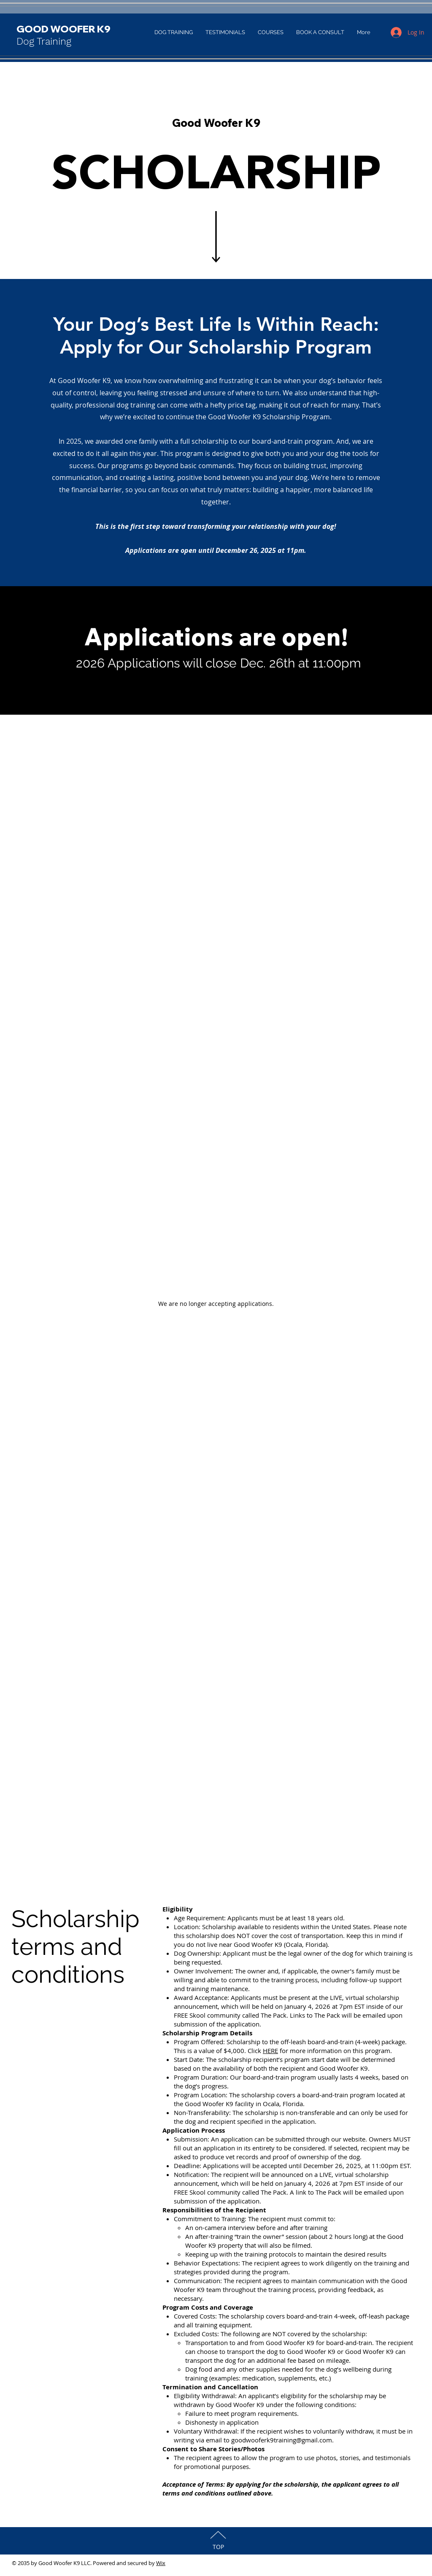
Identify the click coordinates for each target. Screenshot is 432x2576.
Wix (160, 2563)
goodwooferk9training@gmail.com (281, 2440)
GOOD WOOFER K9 (63, 29)
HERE (270, 2050)
